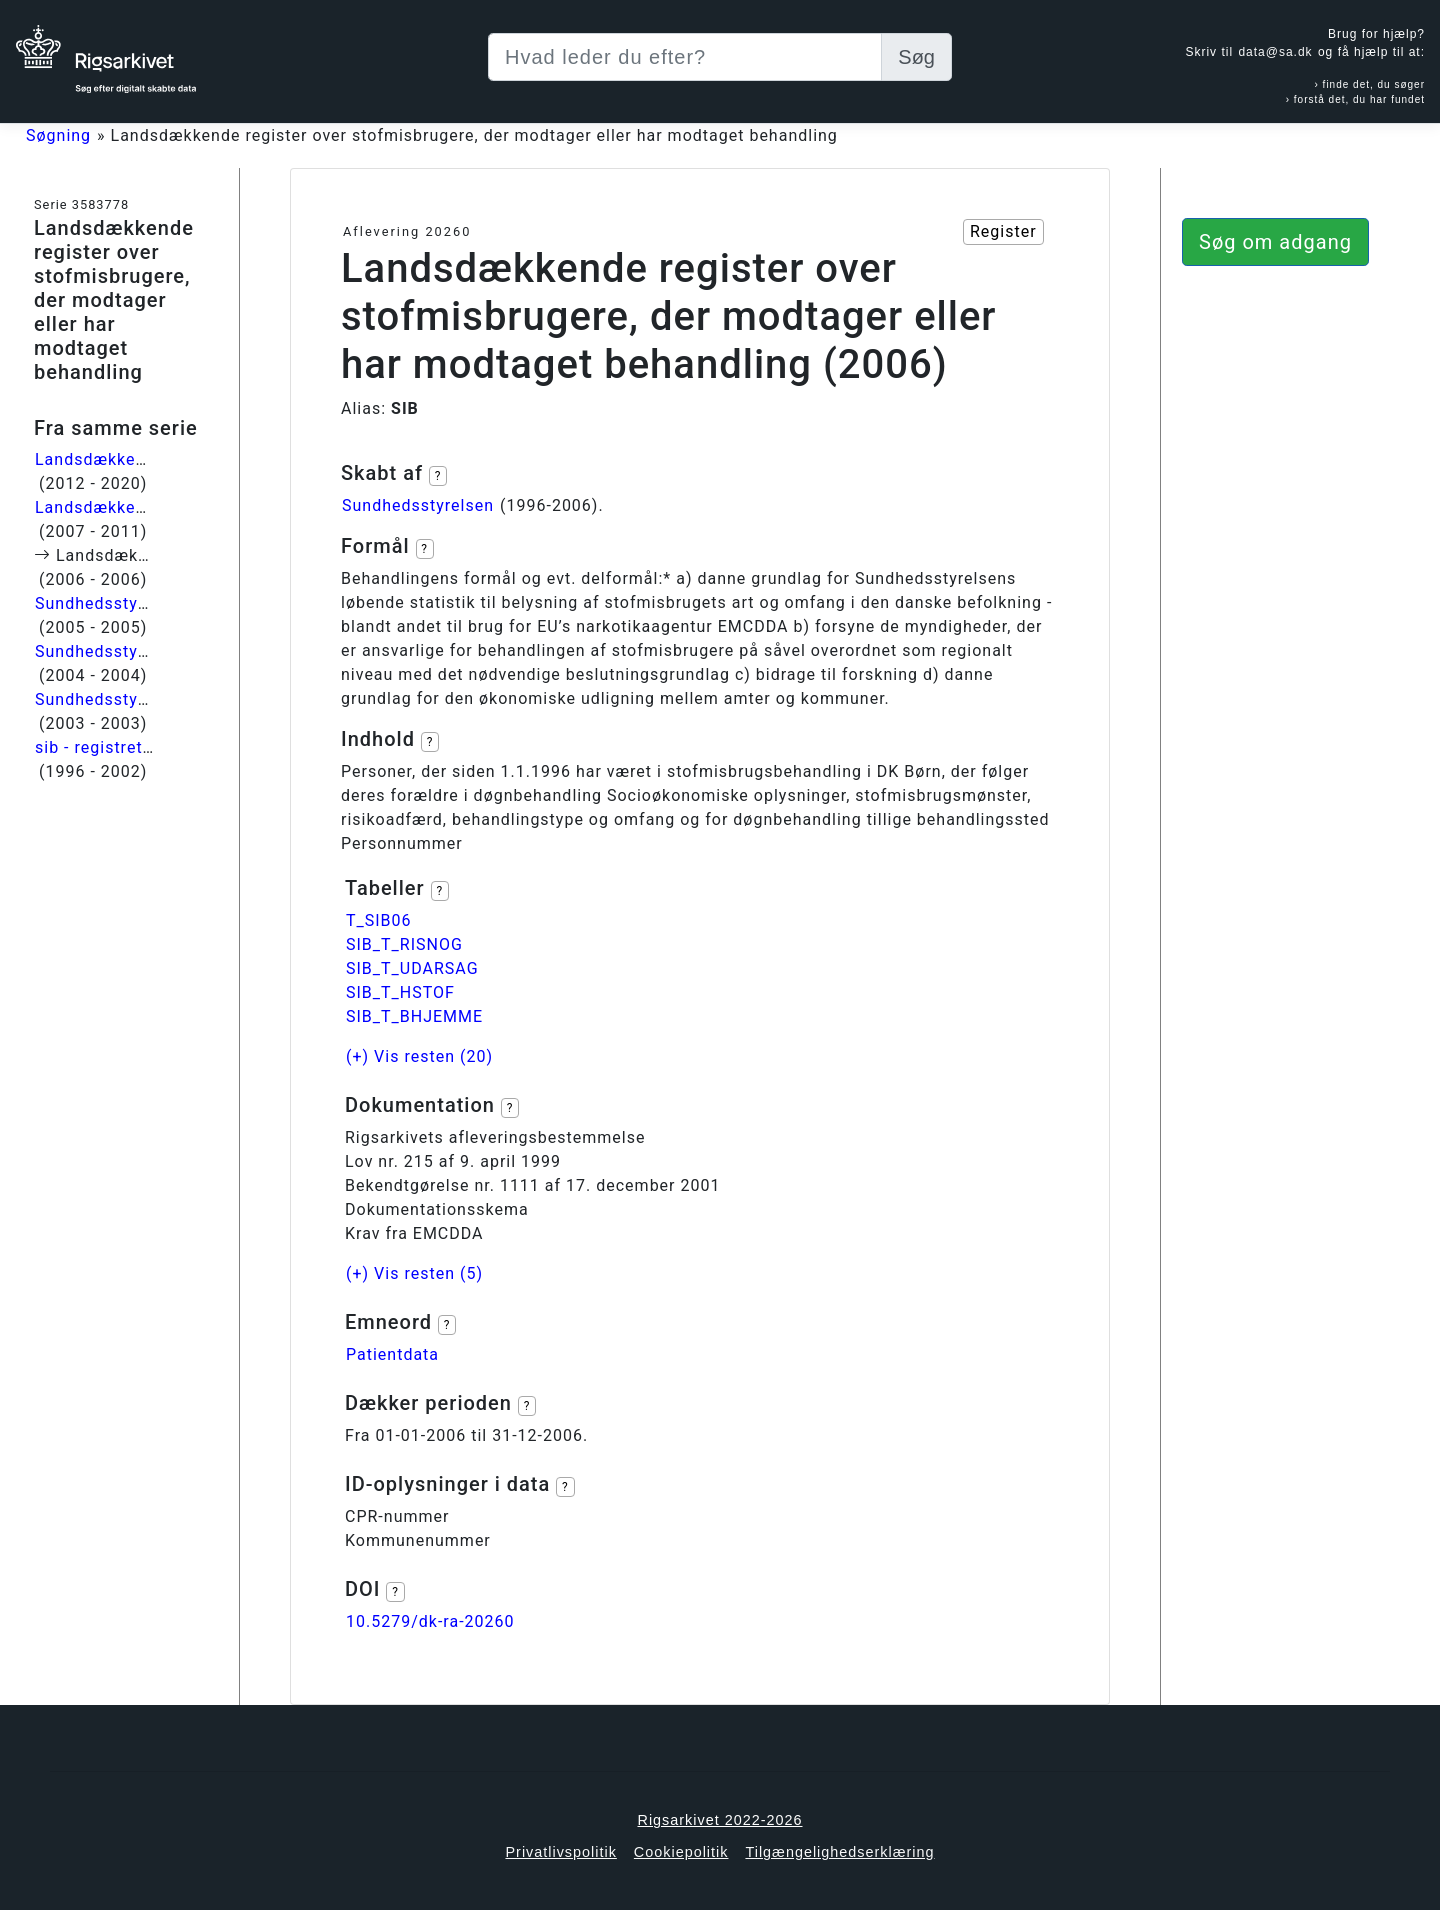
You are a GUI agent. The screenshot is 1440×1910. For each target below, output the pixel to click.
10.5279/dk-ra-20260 (430, 1621)
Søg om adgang (1275, 242)
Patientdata (392, 1354)
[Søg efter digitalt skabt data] (685, 57)
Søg (916, 57)
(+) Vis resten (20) (419, 1056)
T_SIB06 (379, 920)
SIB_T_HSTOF (400, 992)
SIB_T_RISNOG (404, 944)
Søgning (58, 135)
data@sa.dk (1275, 52)
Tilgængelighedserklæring (839, 1852)
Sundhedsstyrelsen (418, 505)
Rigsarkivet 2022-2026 (720, 1820)
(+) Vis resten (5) (414, 1273)
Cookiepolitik (681, 1852)
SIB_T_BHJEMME (414, 1016)
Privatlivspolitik (560, 1852)
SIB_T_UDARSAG (412, 968)
